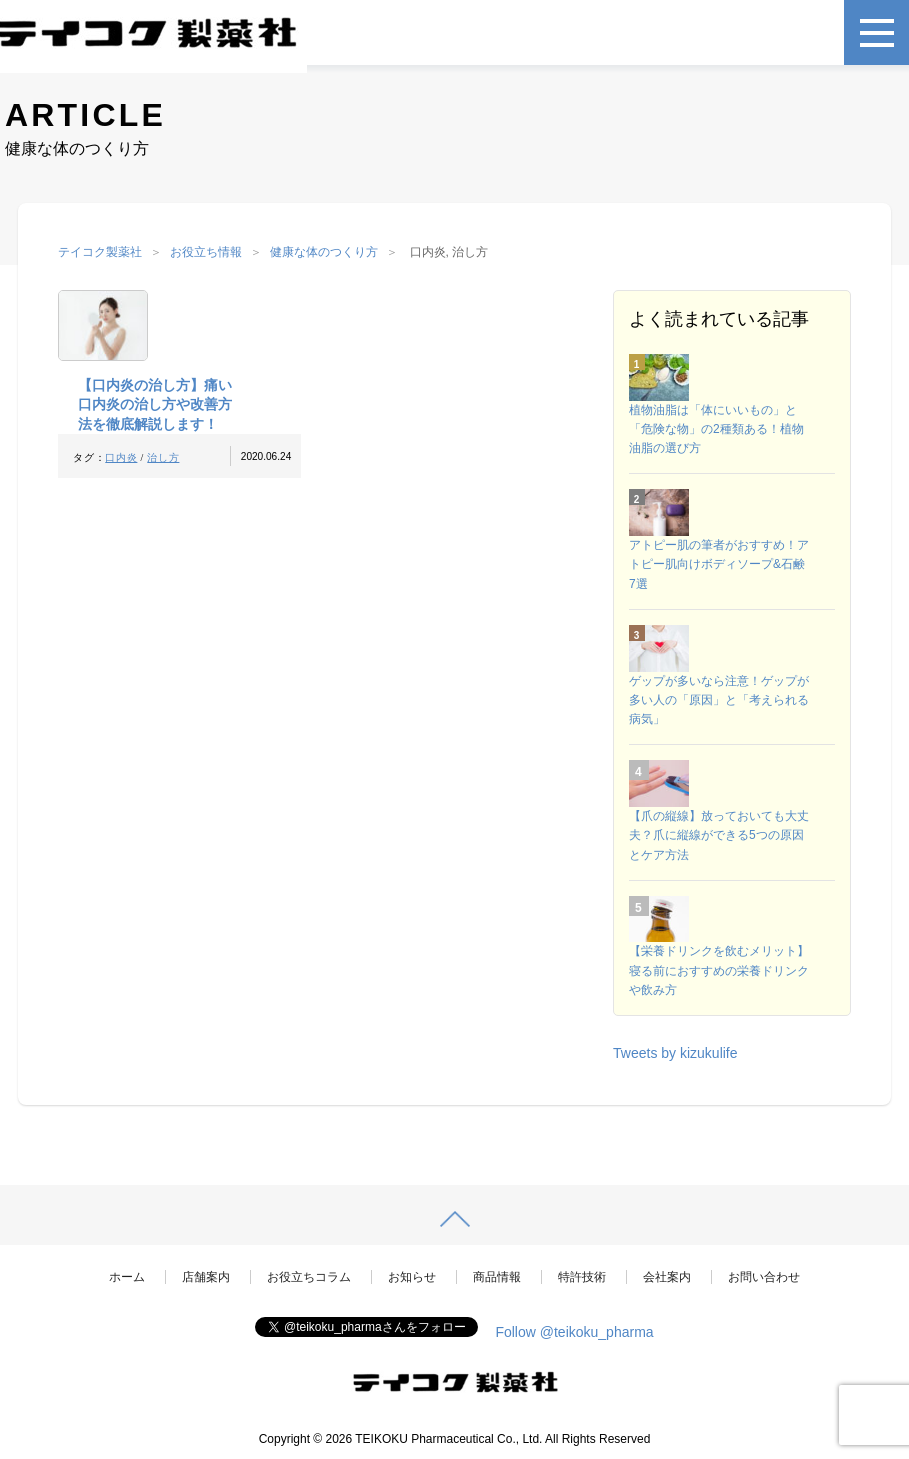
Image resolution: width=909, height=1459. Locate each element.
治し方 (163, 457)
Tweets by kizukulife (675, 1053)
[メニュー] (876, 32)
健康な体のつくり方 (324, 252)
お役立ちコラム (309, 1277)
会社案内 (667, 1277)
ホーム (127, 1277)
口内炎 (121, 457)
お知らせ (412, 1277)
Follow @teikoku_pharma (574, 1332)
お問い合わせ (764, 1277)
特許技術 (582, 1277)
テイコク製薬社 (100, 252)
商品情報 (497, 1277)
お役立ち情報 (206, 252)
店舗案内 (206, 1277)
